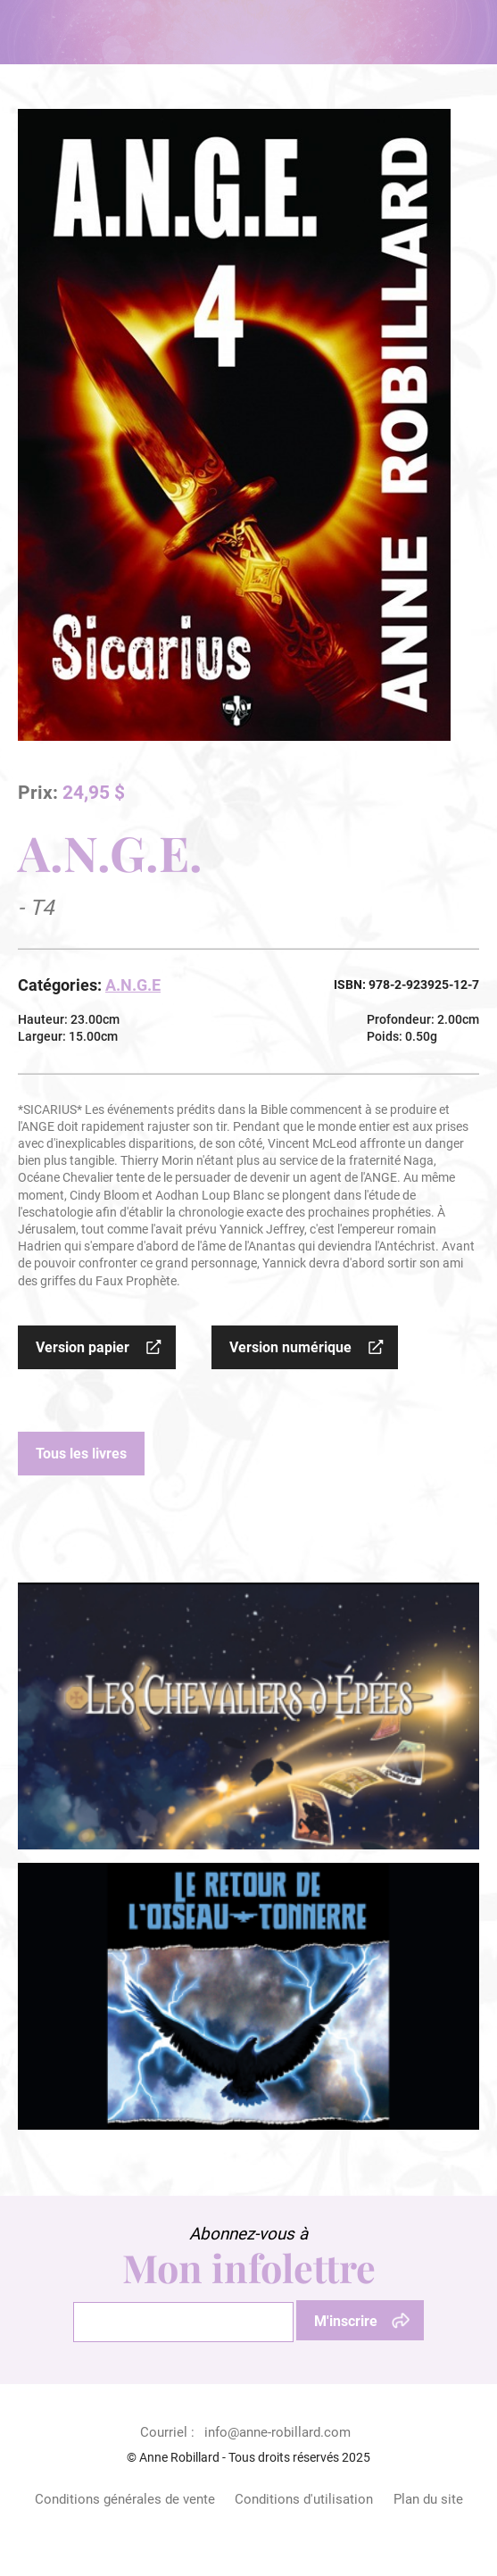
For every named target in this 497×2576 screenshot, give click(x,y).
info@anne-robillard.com (277, 2432)
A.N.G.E (133, 985)
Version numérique (290, 1347)
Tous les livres (81, 1453)
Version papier (82, 1347)
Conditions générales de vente (125, 2499)
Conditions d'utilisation (304, 2499)
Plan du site (428, 2499)
